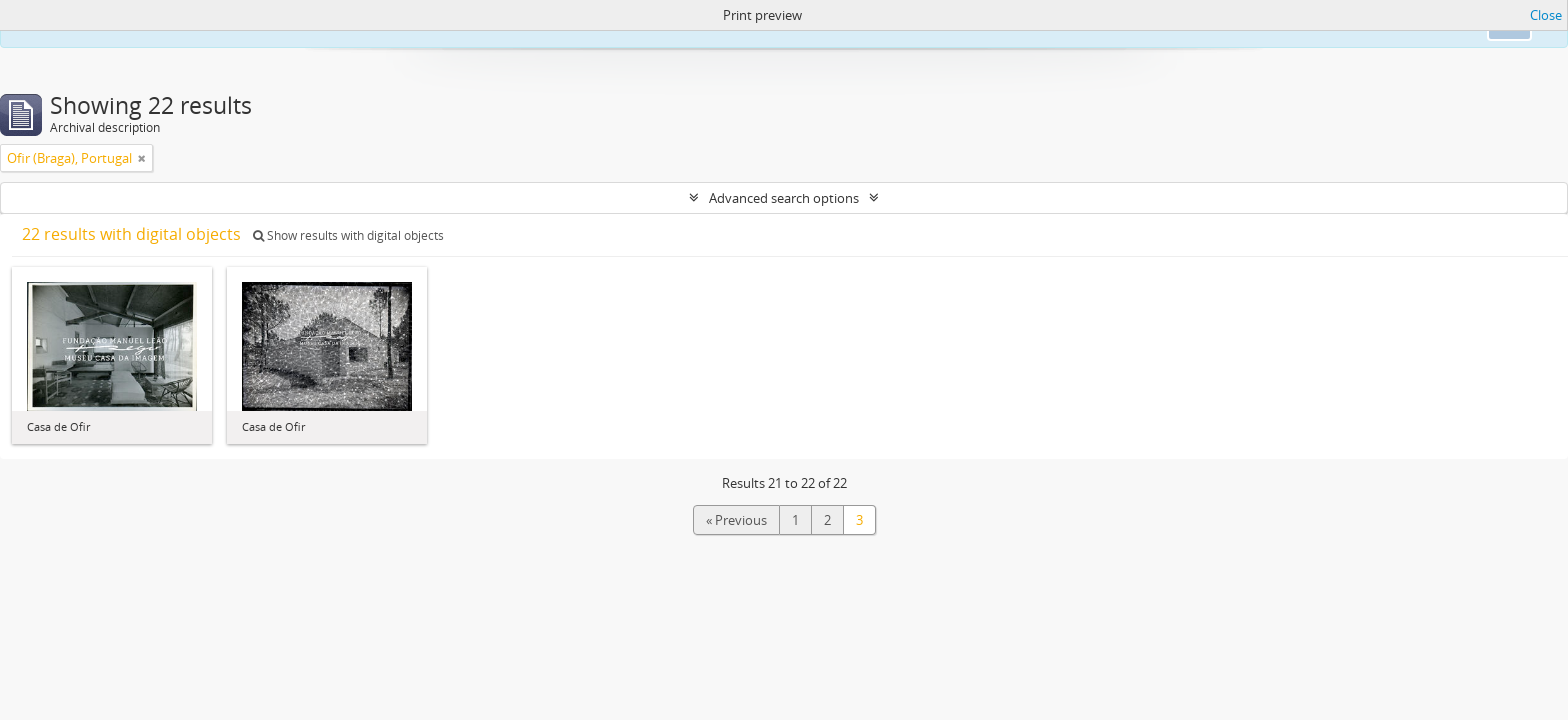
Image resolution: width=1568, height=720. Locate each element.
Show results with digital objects (348, 235)
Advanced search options (784, 198)
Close (1546, 15)
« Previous (736, 520)
